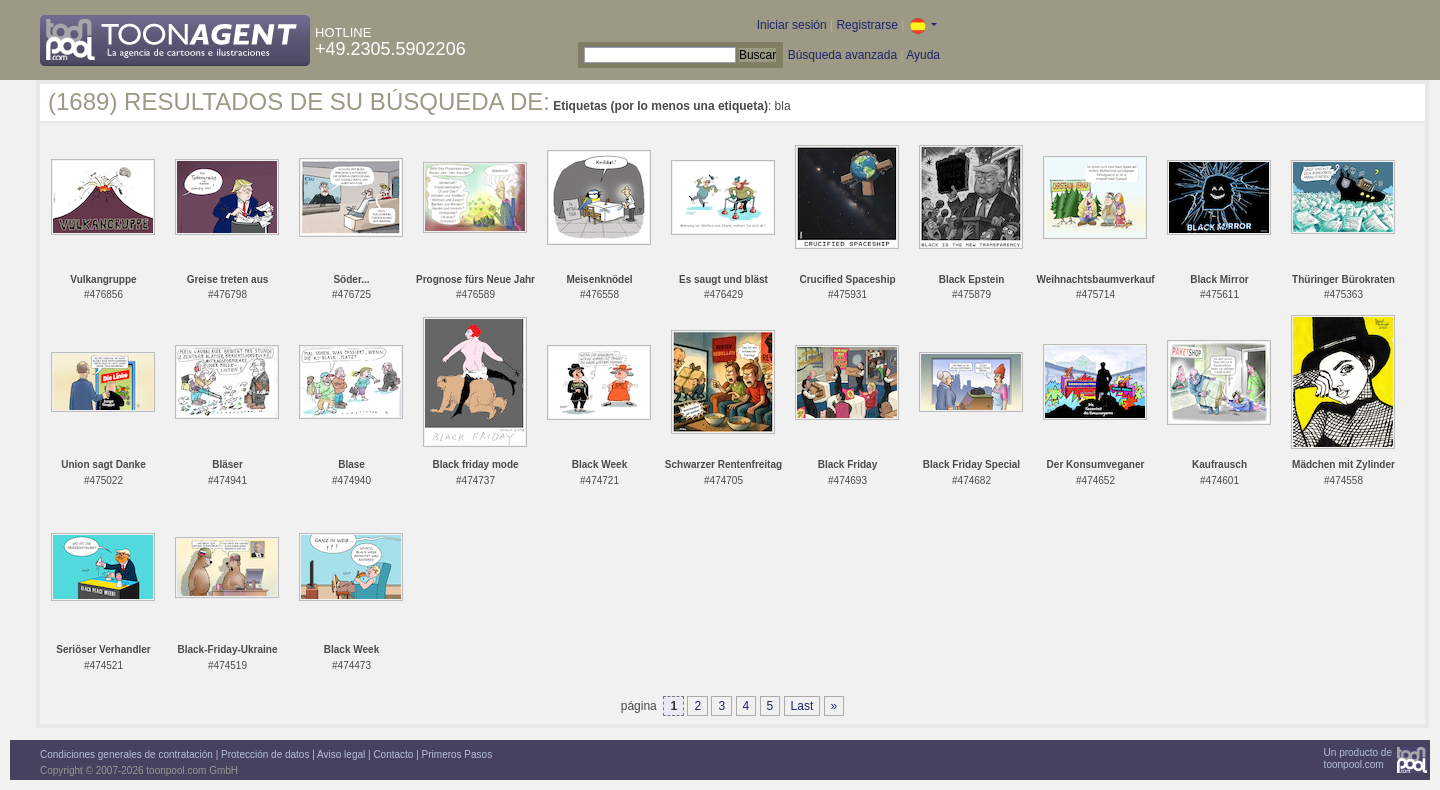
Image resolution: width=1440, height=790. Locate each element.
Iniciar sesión (792, 25)
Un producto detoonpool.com (1358, 758)
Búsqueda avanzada (842, 55)
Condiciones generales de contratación (126, 754)
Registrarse (866, 25)
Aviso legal (341, 754)
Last (802, 706)
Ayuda (923, 55)
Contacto (393, 754)
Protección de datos (265, 754)
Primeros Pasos (457, 754)
